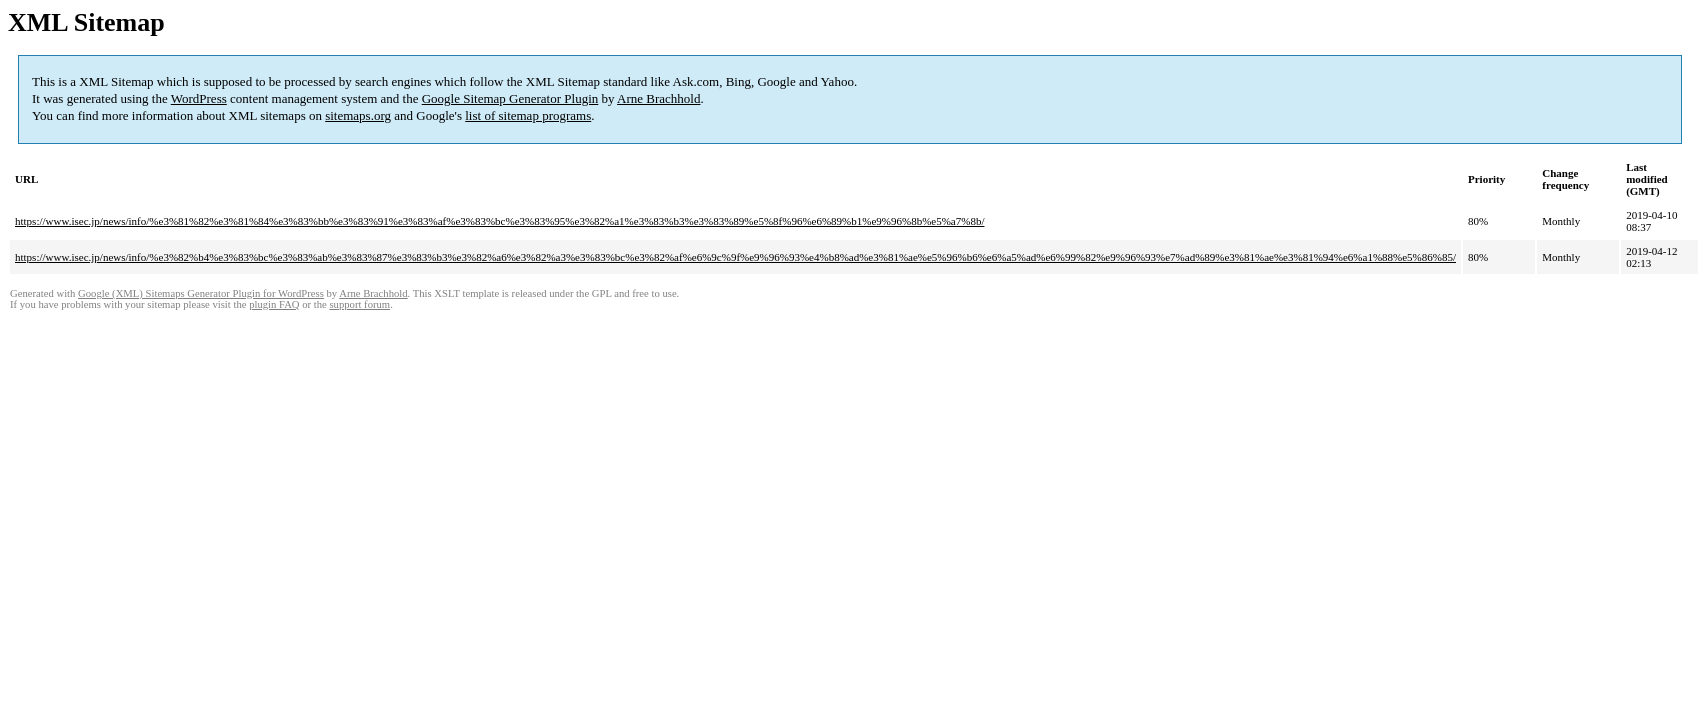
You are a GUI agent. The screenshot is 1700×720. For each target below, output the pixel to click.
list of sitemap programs (528, 115)
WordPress (199, 98)
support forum (359, 304)
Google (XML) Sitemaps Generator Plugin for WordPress (201, 293)
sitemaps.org (358, 115)
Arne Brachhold (658, 98)
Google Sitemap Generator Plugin (510, 98)
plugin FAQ (274, 304)
